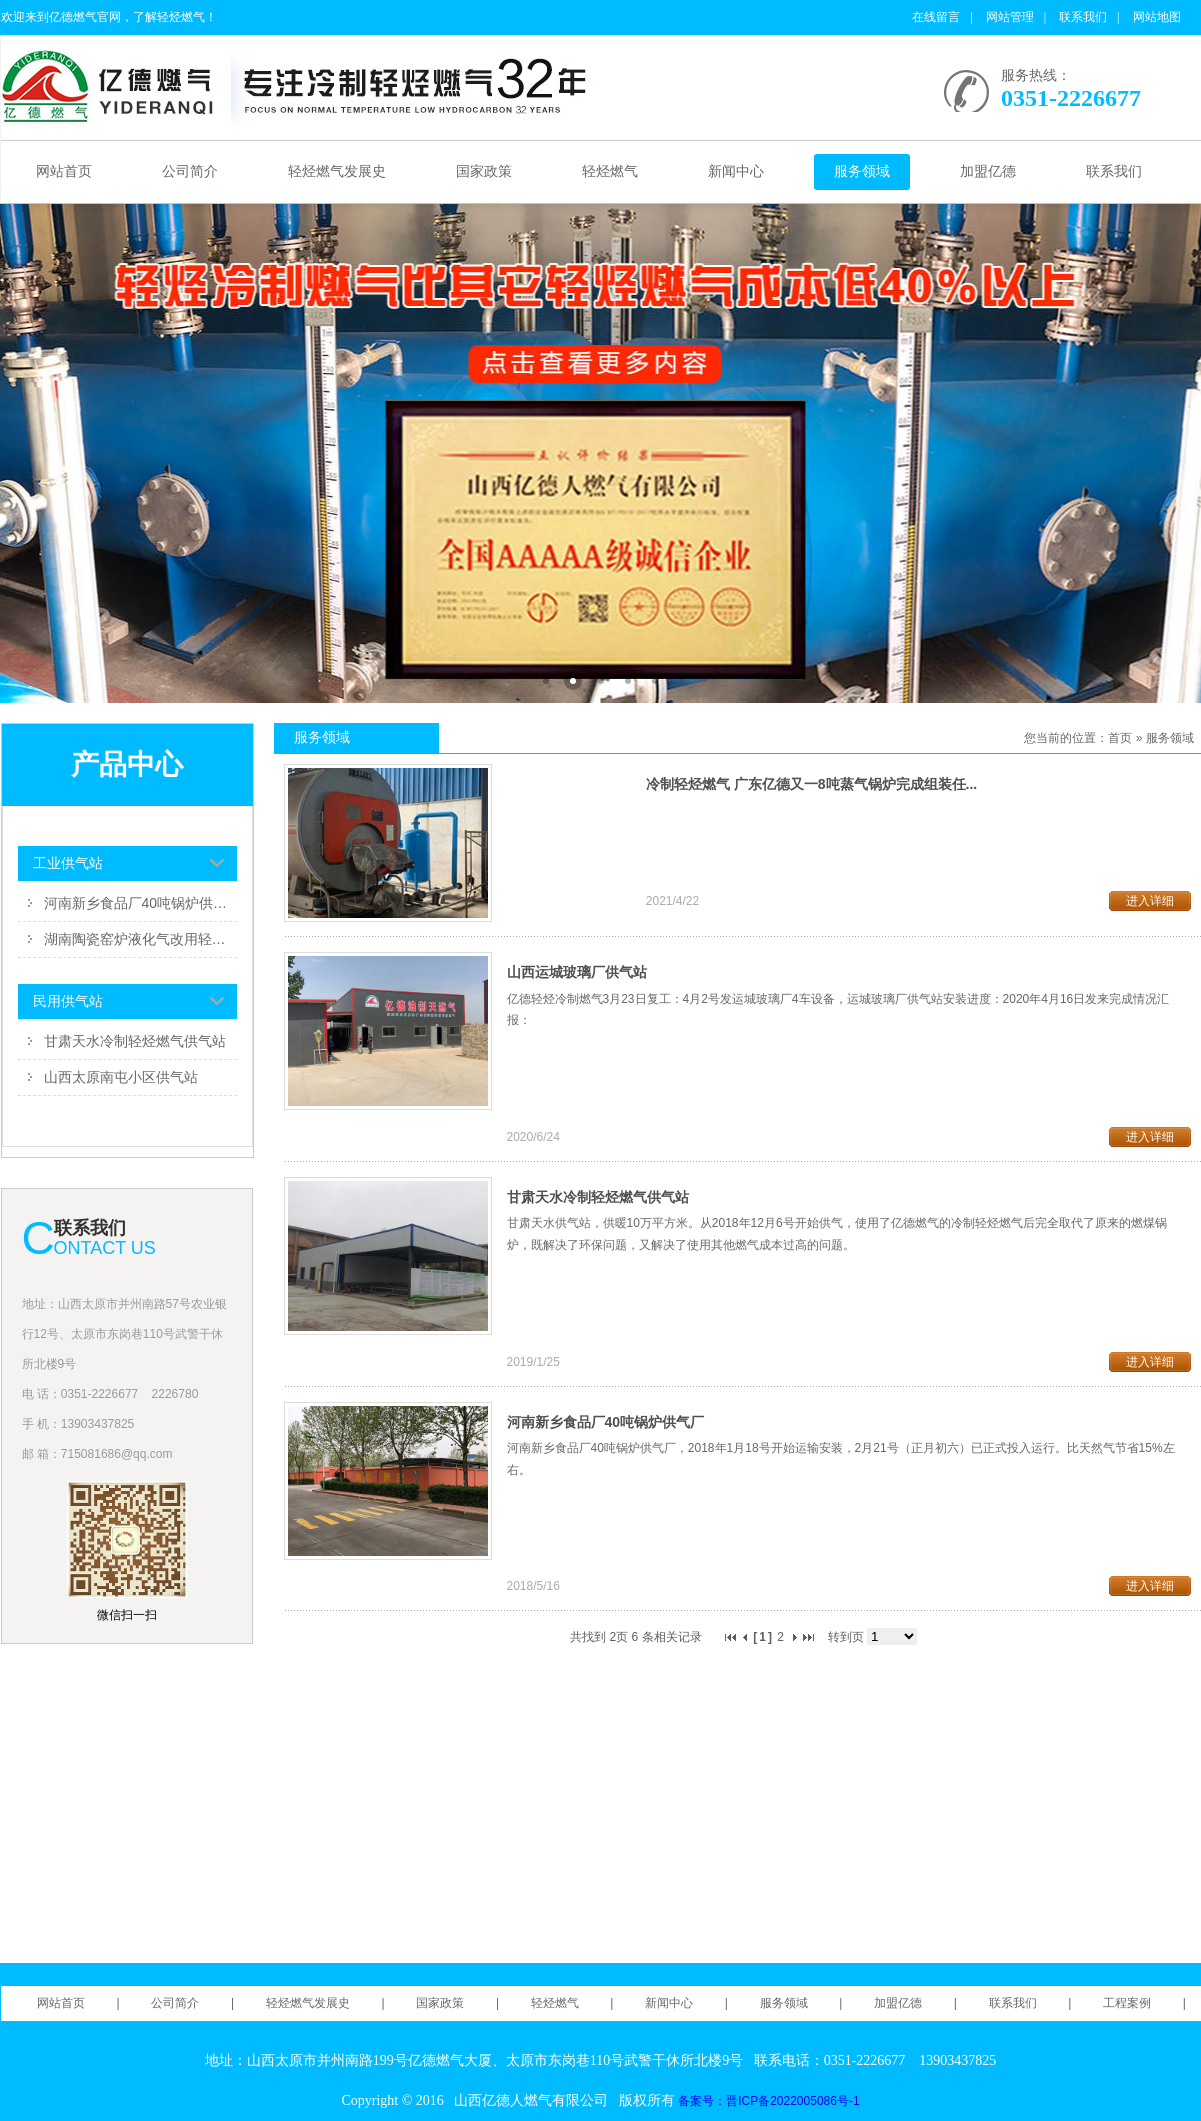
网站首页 (64, 171)
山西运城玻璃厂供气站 (577, 972)
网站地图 (1157, 17)
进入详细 (1150, 901)
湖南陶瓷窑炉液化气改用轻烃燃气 (140, 939)
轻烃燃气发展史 (337, 171)
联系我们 (1083, 17)
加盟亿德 (988, 171)
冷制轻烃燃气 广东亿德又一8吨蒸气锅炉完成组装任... (811, 784)
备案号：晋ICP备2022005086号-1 (768, 2101)
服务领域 (862, 171)
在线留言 (936, 17)
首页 (1120, 738)
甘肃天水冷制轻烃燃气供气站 (135, 1041)
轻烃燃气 (610, 171)
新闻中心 (736, 171)
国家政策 (484, 171)
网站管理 (1010, 17)
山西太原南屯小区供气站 (121, 1077)
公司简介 (190, 171)
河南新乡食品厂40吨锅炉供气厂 (140, 903)
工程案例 (1127, 2003)
